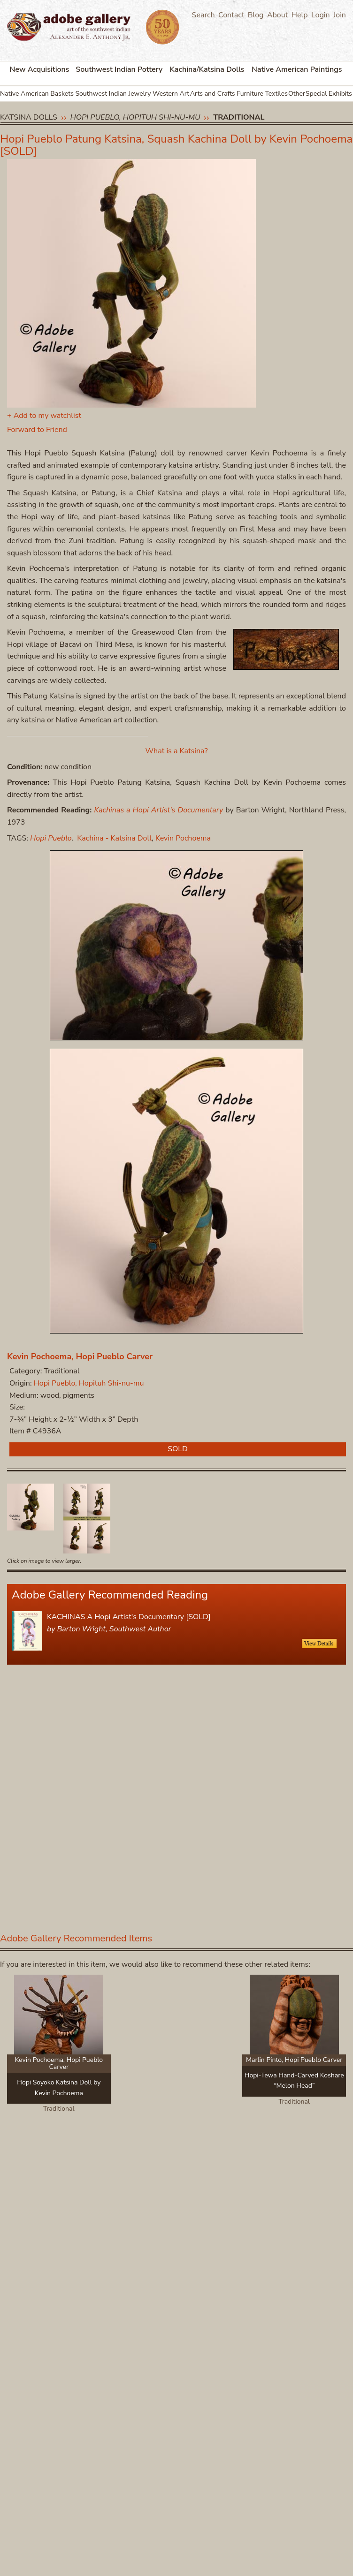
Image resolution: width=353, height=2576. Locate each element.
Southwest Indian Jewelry (113, 93)
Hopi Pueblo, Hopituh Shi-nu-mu (135, 117)
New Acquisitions (39, 69)
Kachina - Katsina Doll (114, 838)
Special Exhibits (329, 93)
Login (320, 15)
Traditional (238, 117)
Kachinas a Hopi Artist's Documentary (158, 810)
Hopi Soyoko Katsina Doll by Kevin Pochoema (58, 2087)
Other (296, 93)
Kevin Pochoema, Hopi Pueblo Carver (80, 1356)
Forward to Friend (37, 429)
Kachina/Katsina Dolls (207, 69)
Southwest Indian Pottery (119, 69)
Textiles (276, 93)
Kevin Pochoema (183, 838)
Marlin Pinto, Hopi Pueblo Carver (294, 2059)
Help (300, 15)
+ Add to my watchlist (44, 415)
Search (203, 15)
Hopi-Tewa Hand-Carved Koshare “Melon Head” (294, 2080)
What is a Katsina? (177, 751)
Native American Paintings (297, 69)
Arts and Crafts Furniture (226, 93)
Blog (256, 15)
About (277, 15)
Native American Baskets (37, 93)
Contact (231, 15)
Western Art (171, 93)
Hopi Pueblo (50, 838)
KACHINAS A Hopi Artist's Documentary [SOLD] (129, 1617)
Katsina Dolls (28, 117)
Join (339, 15)
